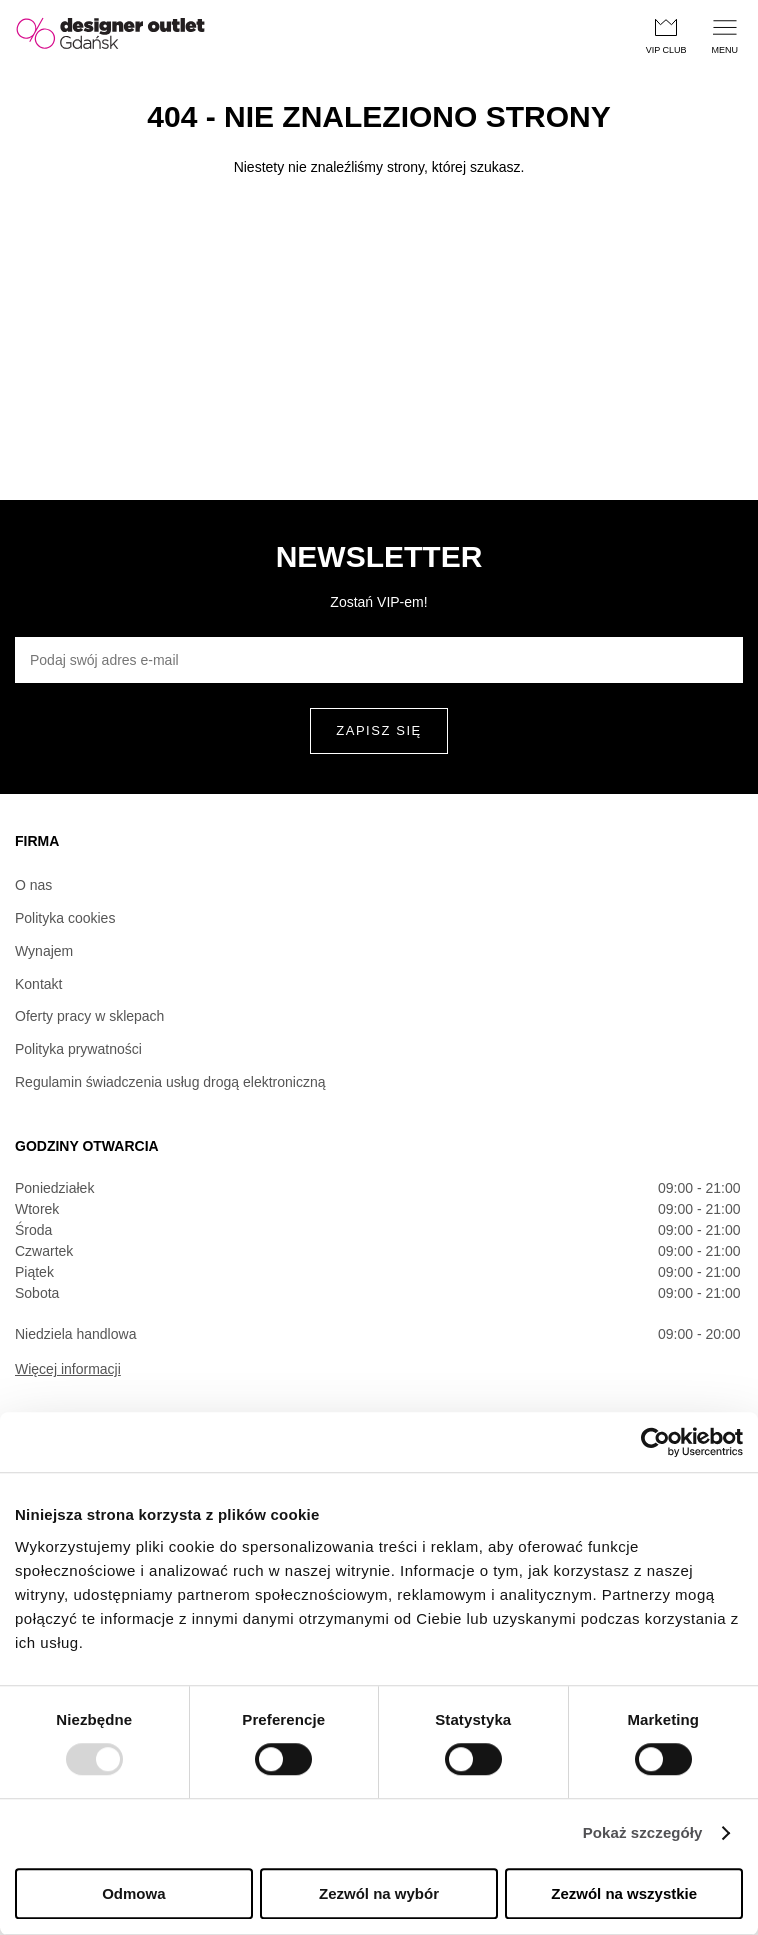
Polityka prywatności (78, 1049)
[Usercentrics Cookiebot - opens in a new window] (655, 1442)
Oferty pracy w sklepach (89, 1016)
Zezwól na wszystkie (624, 1893)
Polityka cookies (65, 918)
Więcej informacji (68, 1369)
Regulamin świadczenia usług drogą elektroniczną (170, 1082)
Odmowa (133, 1893)
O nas (33, 885)
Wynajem (44, 951)
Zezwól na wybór (379, 1893)
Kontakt (38, 984)
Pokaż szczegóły (643, 1833)
